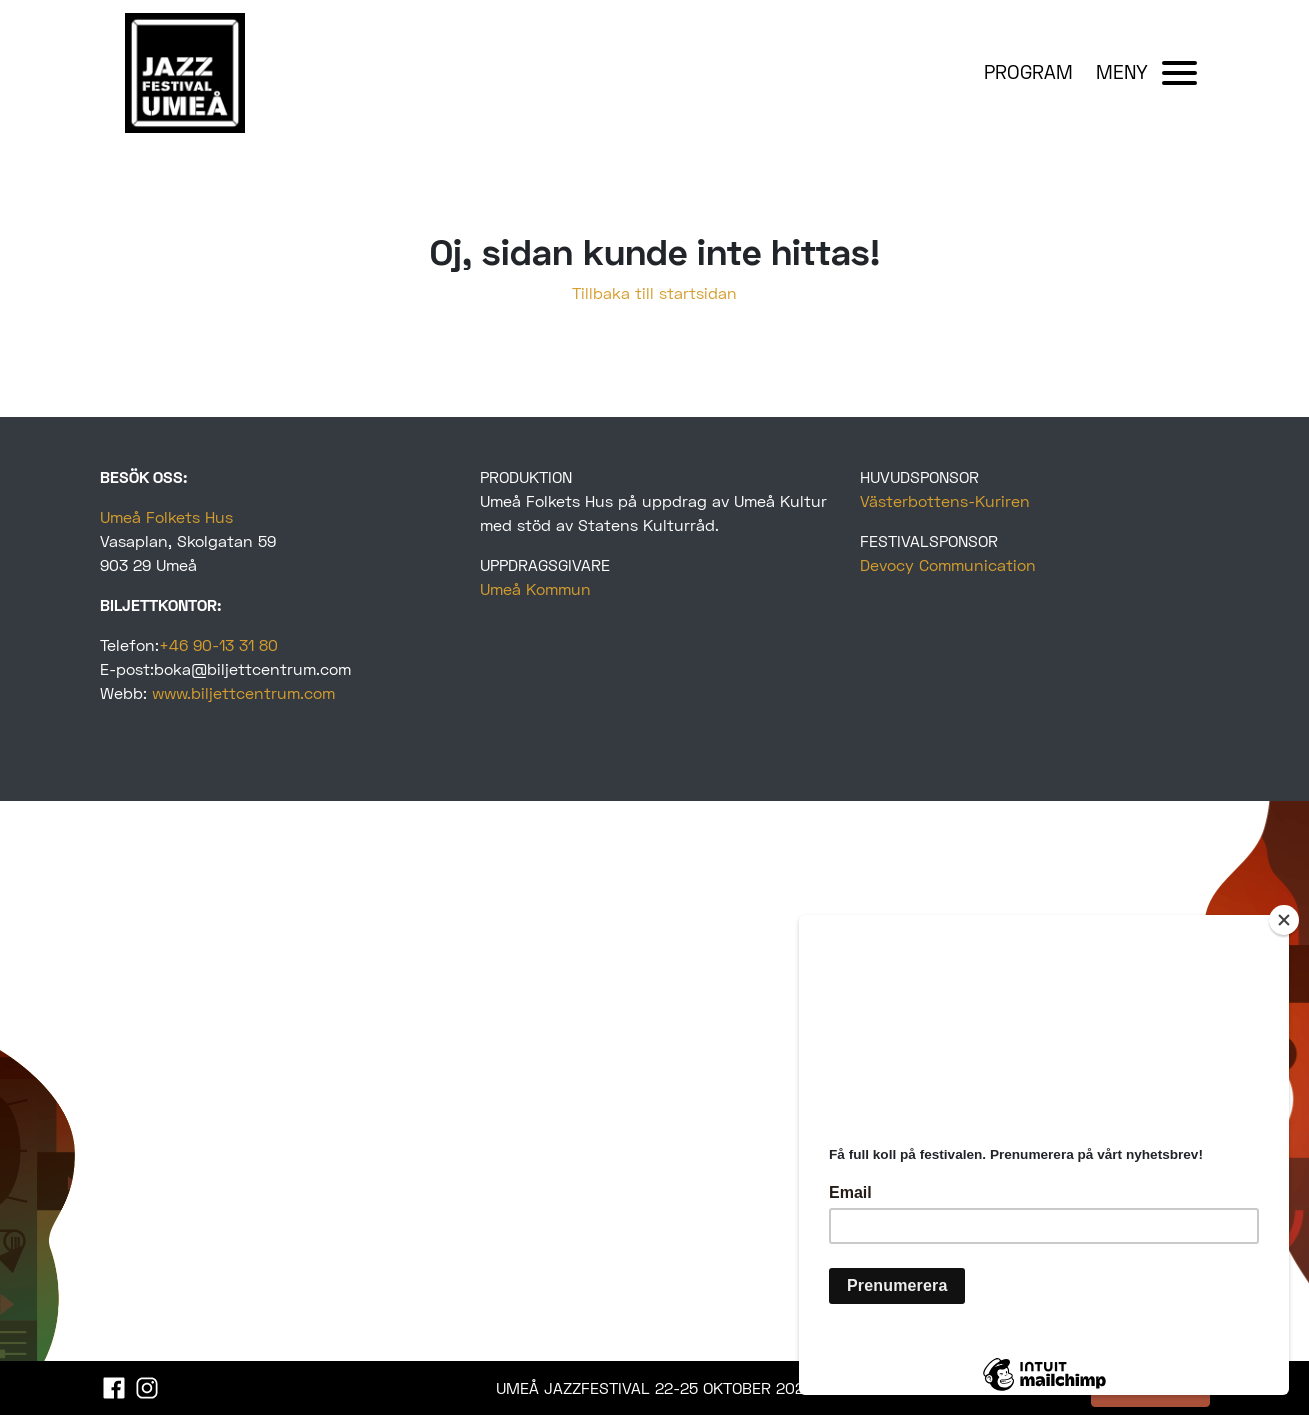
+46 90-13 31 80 (218, 644)
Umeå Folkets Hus (166, 516)
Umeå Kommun (535, 588)
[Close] (1284, 920)
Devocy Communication (948, 564)
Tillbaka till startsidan (654, 292)
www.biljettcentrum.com (243, 692)
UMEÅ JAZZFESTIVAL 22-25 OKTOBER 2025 (654, 1387)
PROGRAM (1028, 71)
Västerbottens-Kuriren (945, 500)
